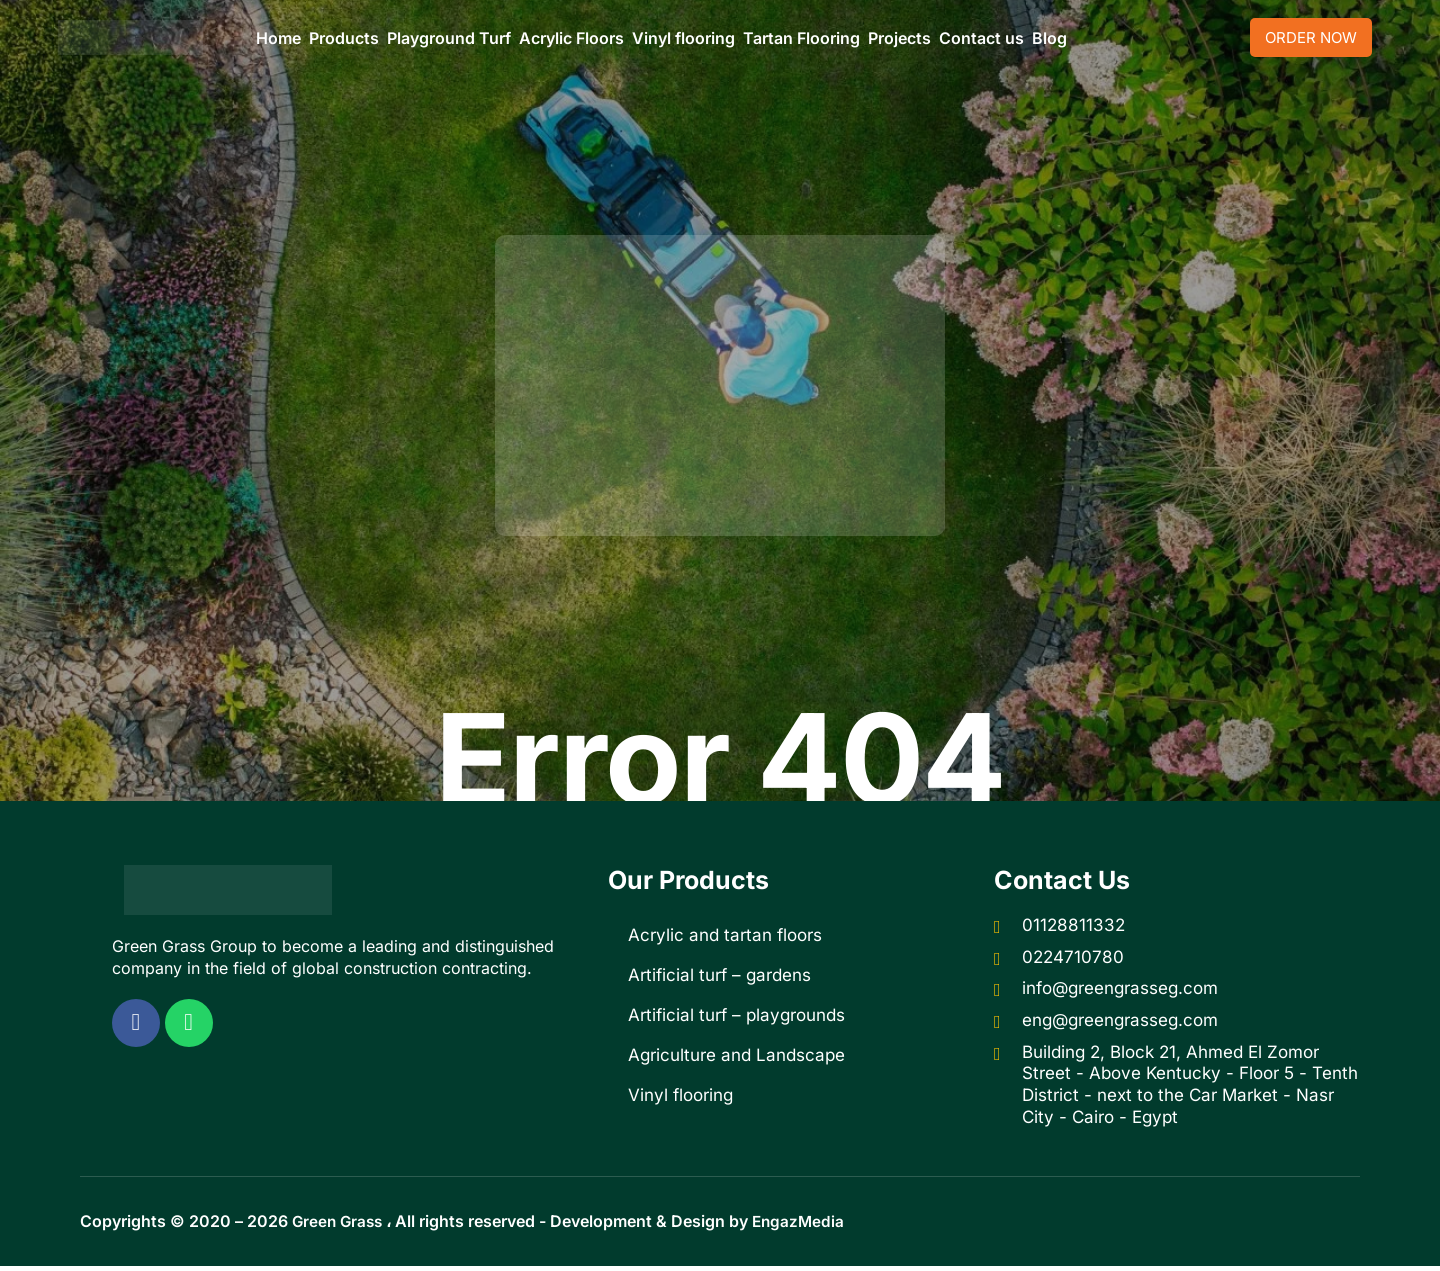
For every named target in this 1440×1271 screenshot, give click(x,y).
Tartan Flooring (801, 38)
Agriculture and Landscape (736, 1055)
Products (344, 38)
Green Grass (339, 1227)
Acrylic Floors (571, 38)
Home (278, 38)
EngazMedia (804, 1227)
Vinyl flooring (683, 38)
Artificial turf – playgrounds (736, 1015)
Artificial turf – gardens (719, 975)
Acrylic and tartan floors (725, 935)
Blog (1049, 38)
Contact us (981, 38)
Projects (899, 38)
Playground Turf (449, 38)
